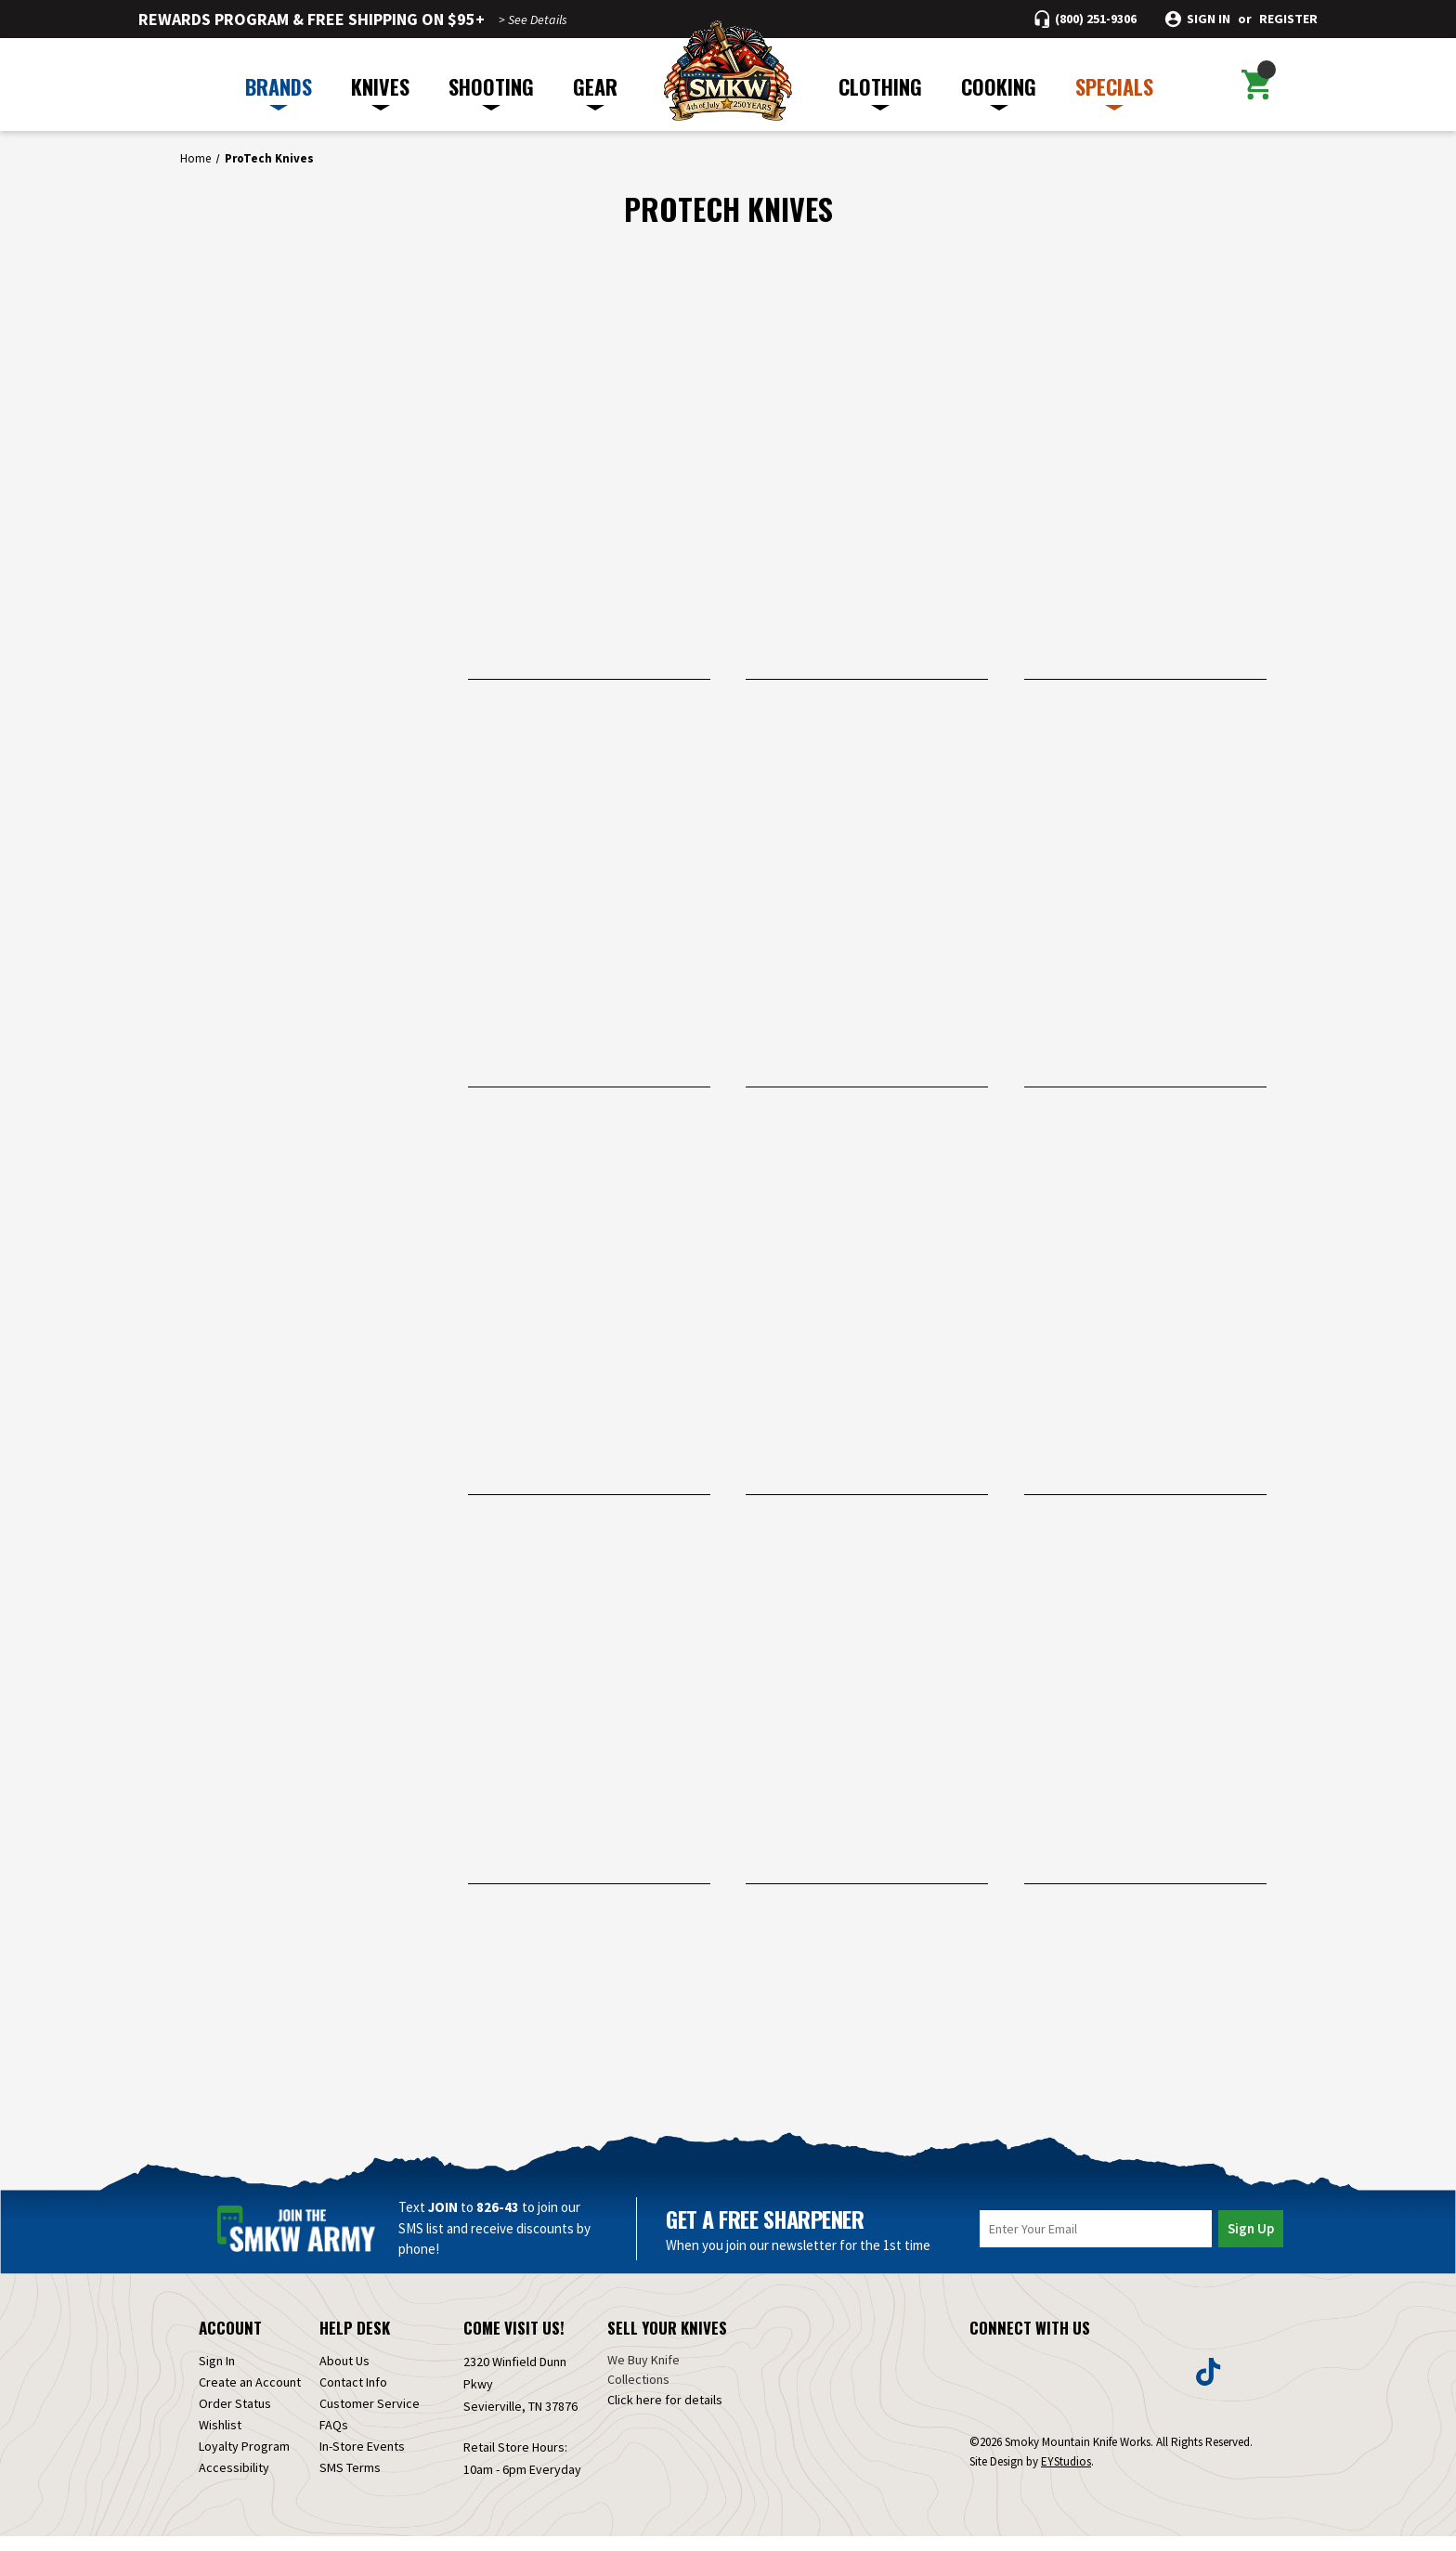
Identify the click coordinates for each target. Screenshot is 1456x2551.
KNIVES (380, 91)
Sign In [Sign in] (217, 2375)
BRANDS (278, 91)
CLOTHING (880, 91)
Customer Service (369, 2418)
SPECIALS (1114, 91)
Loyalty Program (244, 2461)
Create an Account (250, 2396)
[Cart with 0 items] (1256, 84)
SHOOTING (491, 91)
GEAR (595, 91)
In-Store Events (362, 2461)
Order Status (235, 2418)
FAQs (333, 2439)
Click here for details (664, 2414)
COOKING (998, 91)
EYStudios (1066, 2476)
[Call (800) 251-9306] (1085, 19)
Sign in (1208, 19)
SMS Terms (350, 2482)
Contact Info (353, 2396)
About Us (344, 2375)
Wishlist (220, 2439)
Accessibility (234, 2482)
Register (1288, 19)
